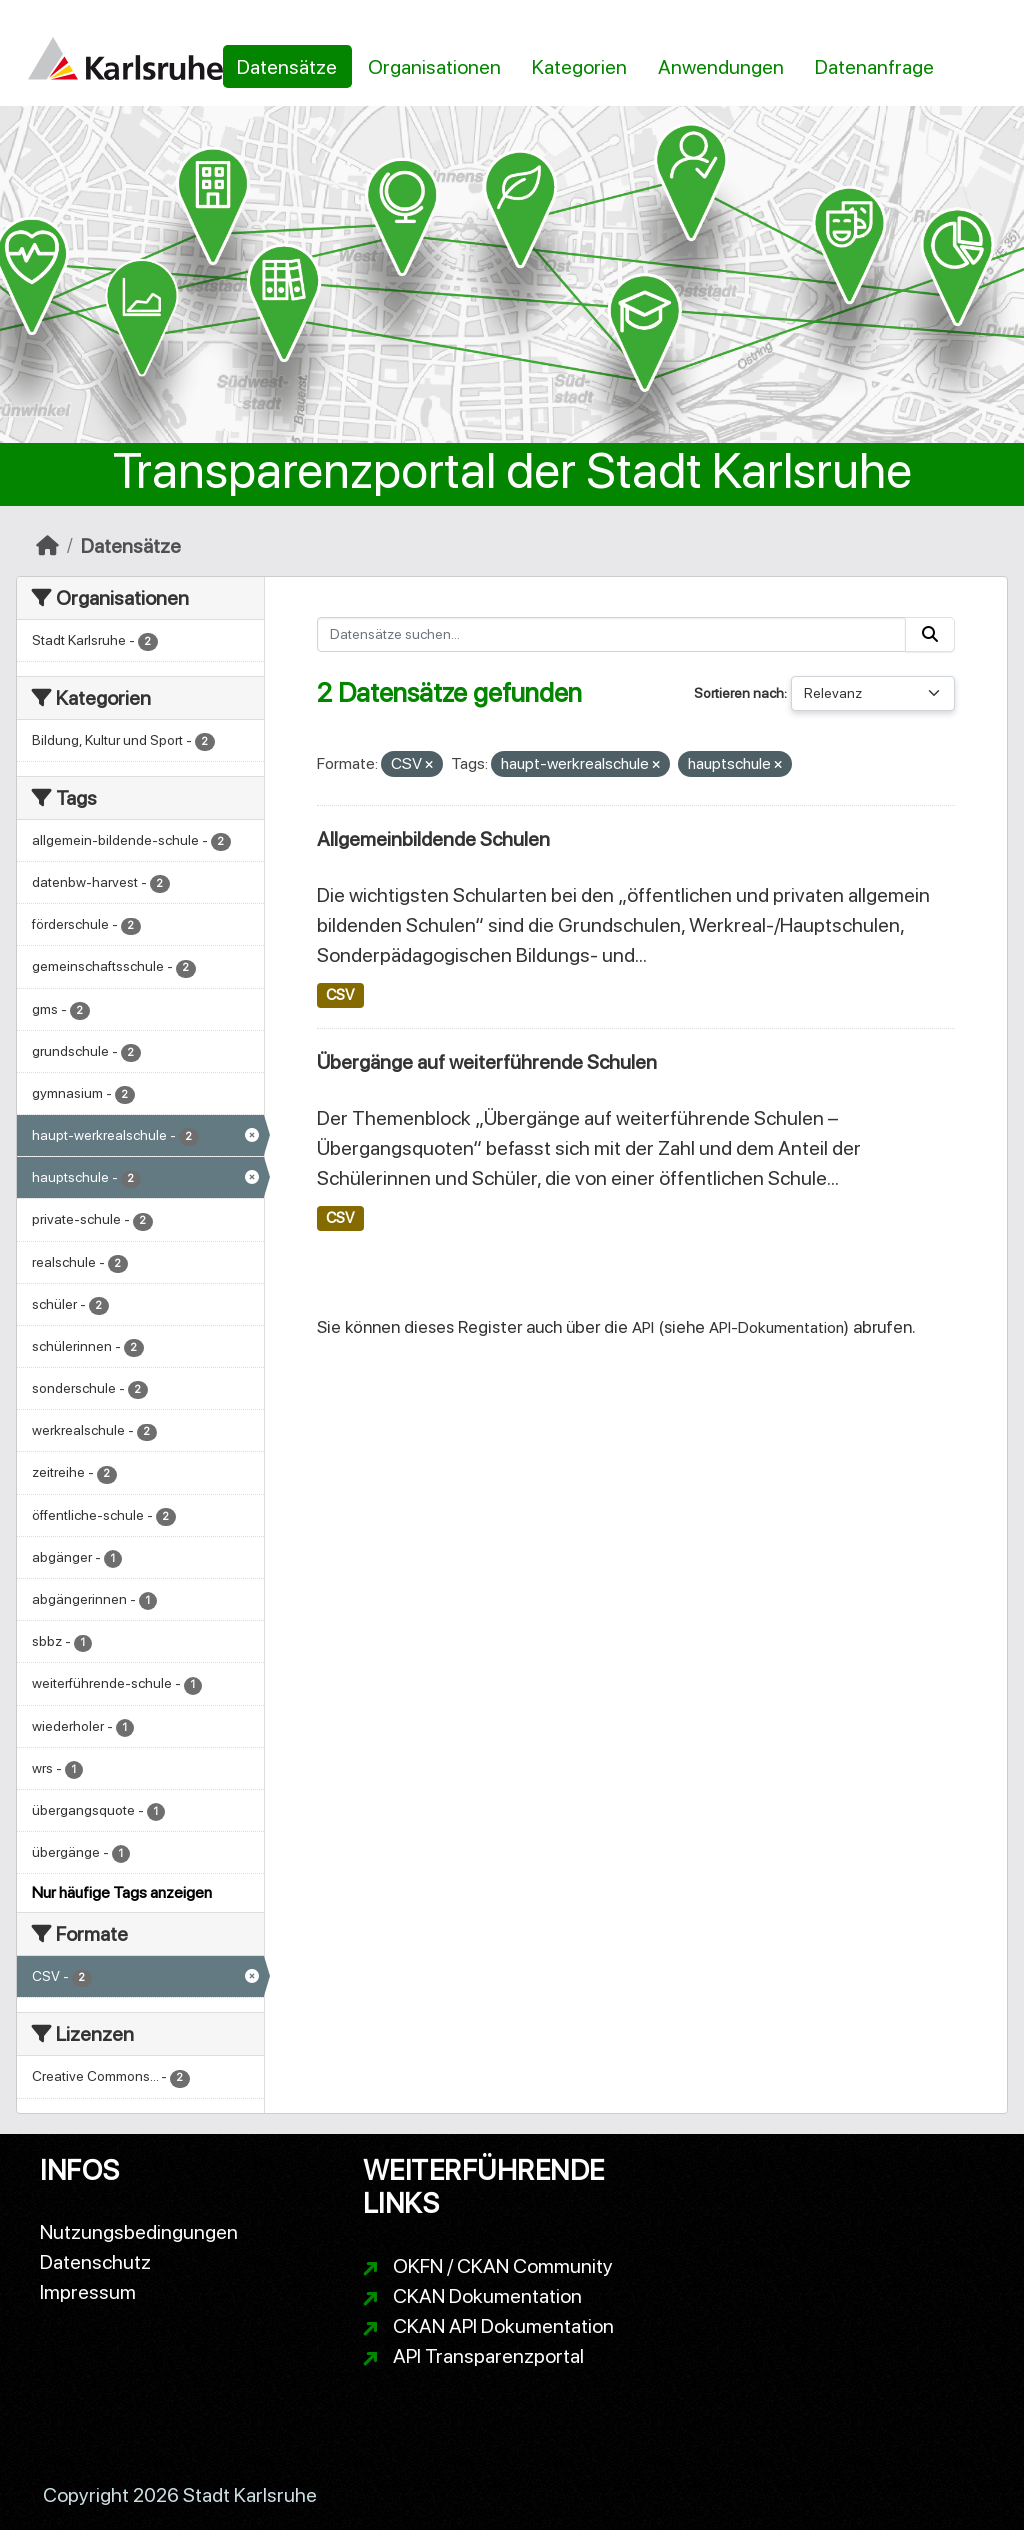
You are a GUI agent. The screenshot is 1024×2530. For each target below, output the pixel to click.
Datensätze (287, 67)
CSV (340, 995)
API (643, 1327)
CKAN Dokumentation (487, 2296)
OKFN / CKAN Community (503, 2266)
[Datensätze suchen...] (612, 634)
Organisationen (434, 67)
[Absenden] (930, 634)
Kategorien (579, 67)
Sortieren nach (739, 693)
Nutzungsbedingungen (139, 2232)
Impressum (88, 2292)
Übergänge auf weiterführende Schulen (487, 1062)
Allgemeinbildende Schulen (433, 839)
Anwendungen (721, 67)
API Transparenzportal (488, 2356)
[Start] (47, 546)
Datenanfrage (874, 67)
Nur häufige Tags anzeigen (122, 1892)
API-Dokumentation (776, 1327)
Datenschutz (95, 2262)
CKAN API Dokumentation (503, 2326)
